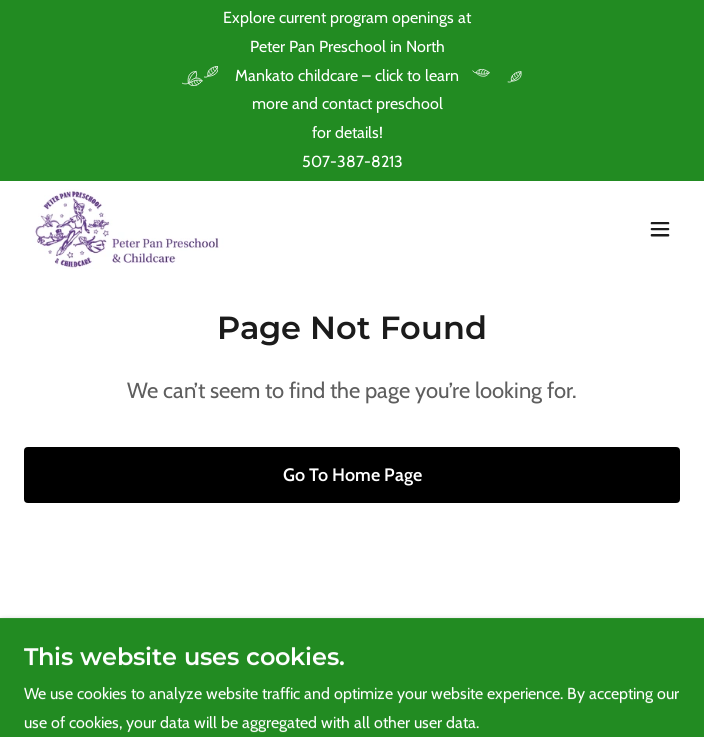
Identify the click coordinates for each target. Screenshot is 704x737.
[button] (660, 229)
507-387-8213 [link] (352, 161)
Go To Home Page (352, 475)
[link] (129, 229)
